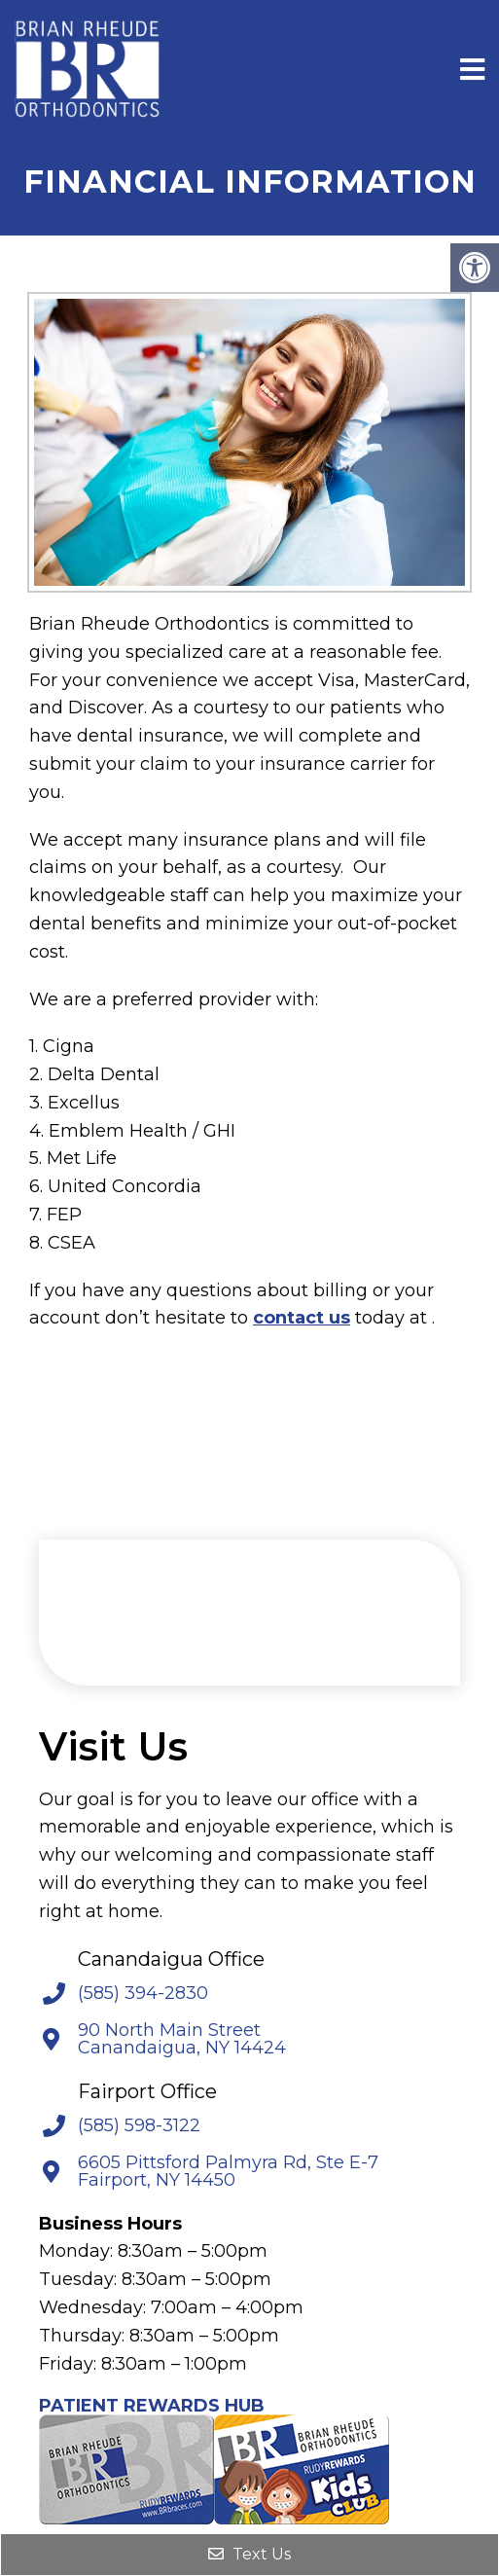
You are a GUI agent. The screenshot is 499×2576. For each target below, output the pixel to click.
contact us (301, 1317)
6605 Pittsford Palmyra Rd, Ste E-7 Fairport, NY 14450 (228, 2171)
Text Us (249, 2554)
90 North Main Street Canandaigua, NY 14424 (182, 2038)
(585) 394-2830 (143, 1993)
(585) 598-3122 (139, 2125)
